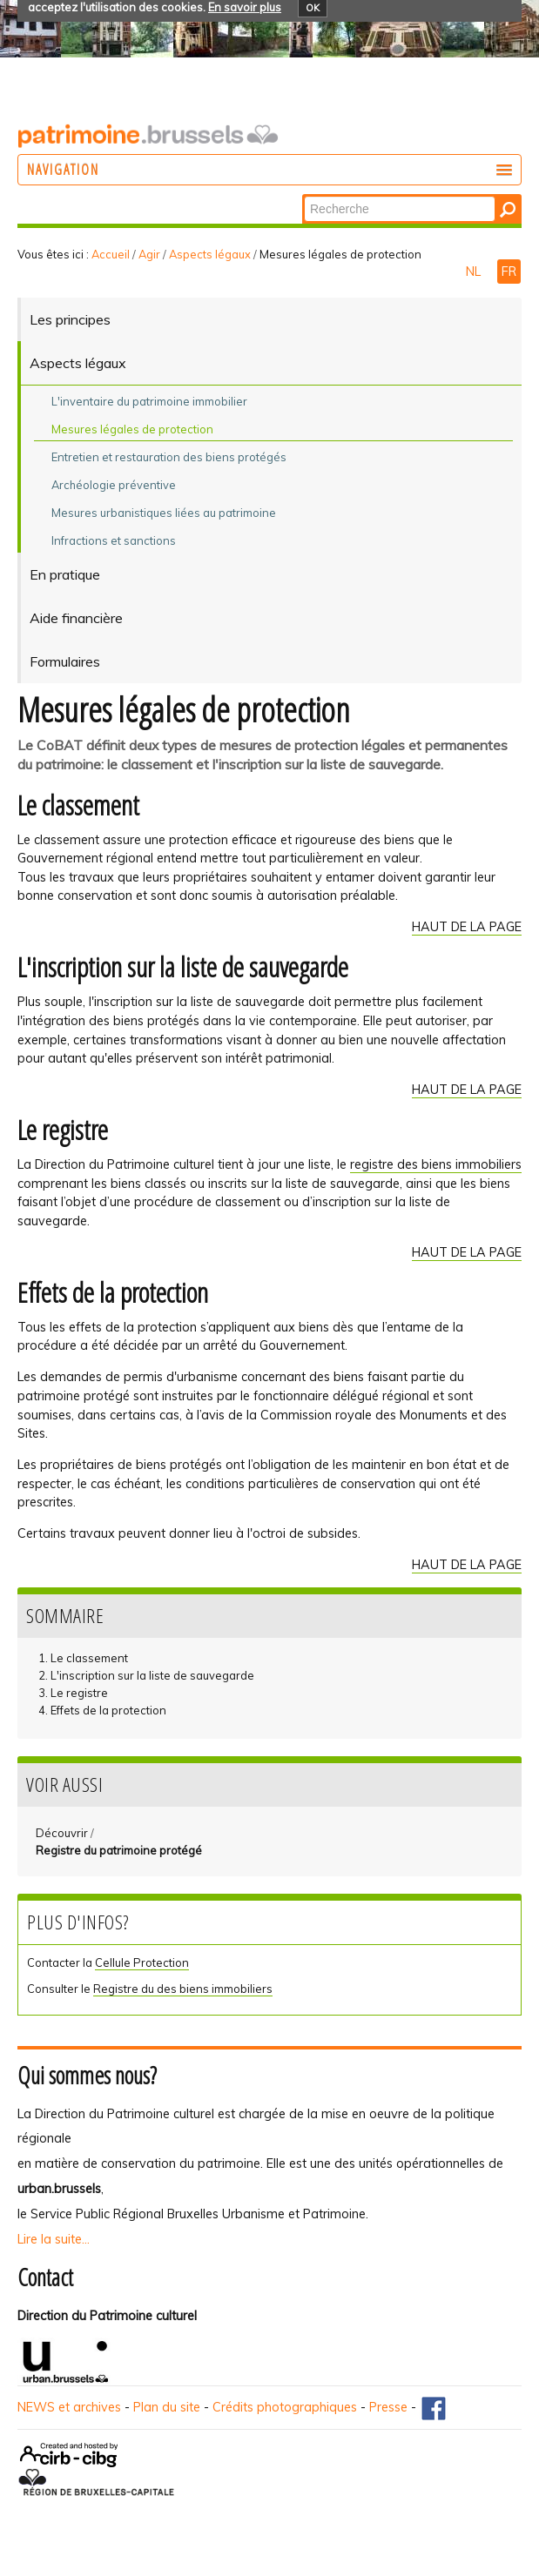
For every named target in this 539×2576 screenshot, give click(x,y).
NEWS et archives (69, 2407)
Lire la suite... (53, 2239)
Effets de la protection (108, 1710)
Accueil (110, 254)
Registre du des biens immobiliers (183, 1989)
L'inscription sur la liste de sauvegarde (152, 1675)
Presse (388, 2407)
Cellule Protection (142, 1962)
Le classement (89, 1658)
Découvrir (62, 1833)
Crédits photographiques (284, 2407)
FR (509, 271)
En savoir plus (244, 7)
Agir (149, 254)
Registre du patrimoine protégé (119, 1850)
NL (475, 271)
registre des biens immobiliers (436, 1164)
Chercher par (303, 195)
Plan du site (166, 2407)
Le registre (79, 1693)
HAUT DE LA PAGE (467, 927)
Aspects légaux (210, 254)
